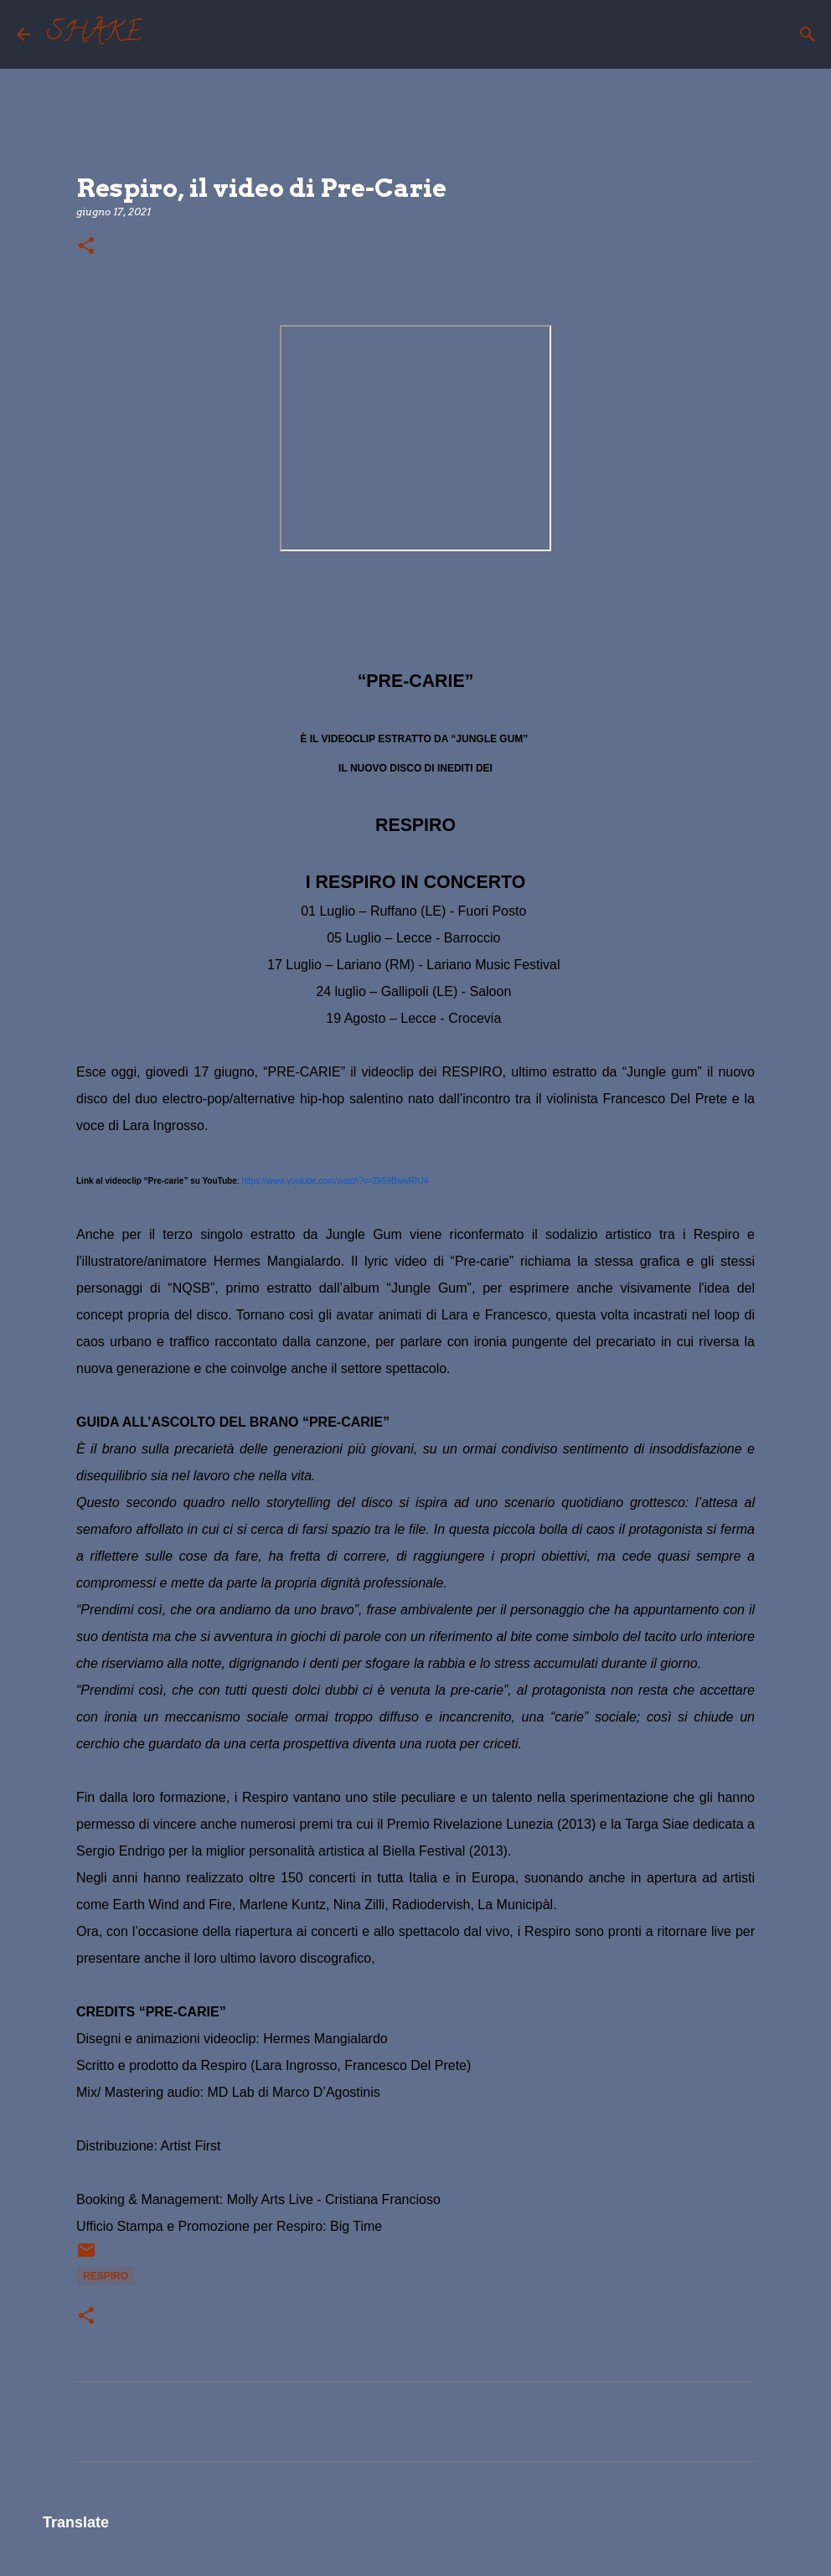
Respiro (105, 2276)
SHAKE (94, 34)
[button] (86, 246)
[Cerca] (166, 34)
